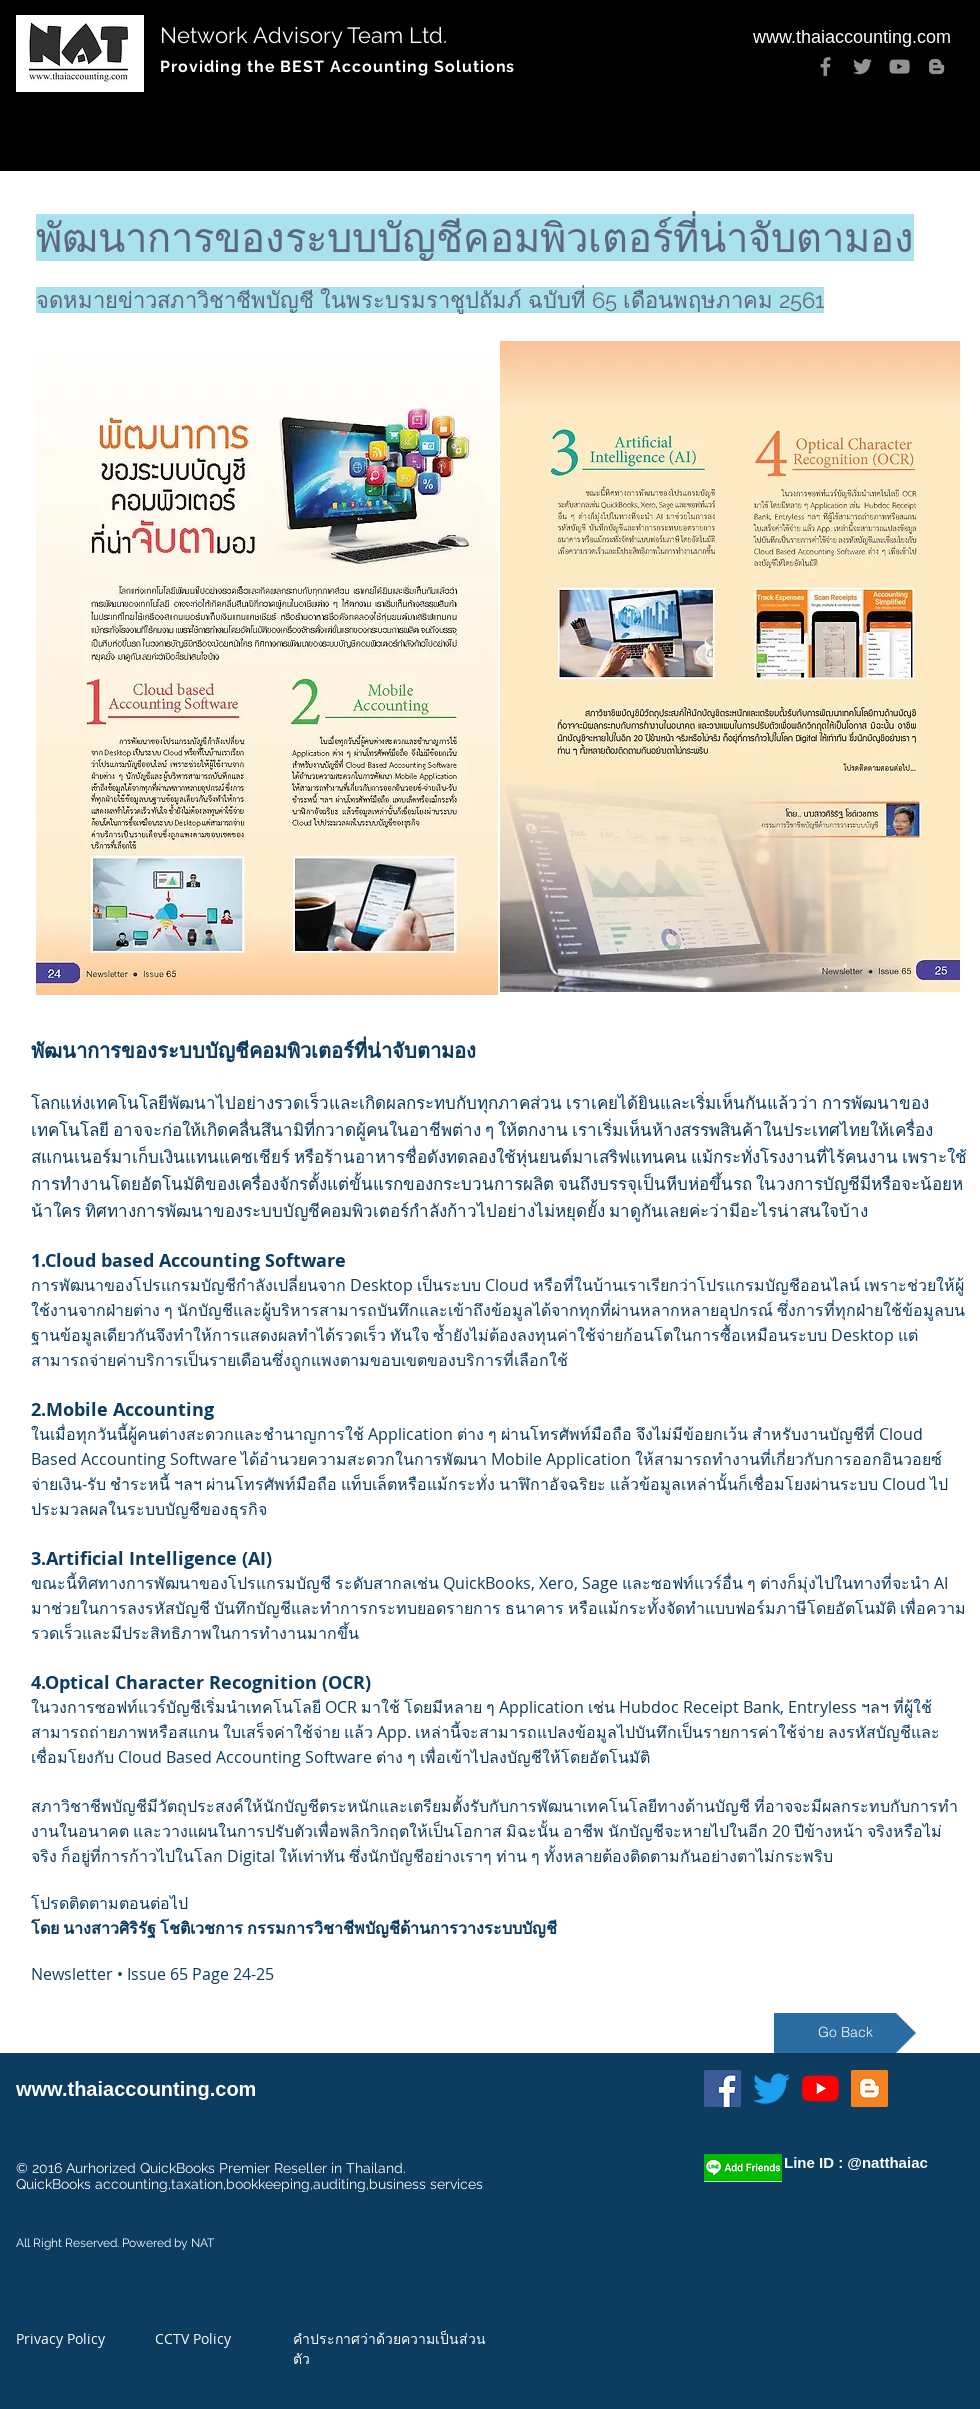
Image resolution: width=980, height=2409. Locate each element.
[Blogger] (936, 66)
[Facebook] (825, 66)
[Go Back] (845, 2033)
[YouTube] (899, 66)
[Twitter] (862, 66)
